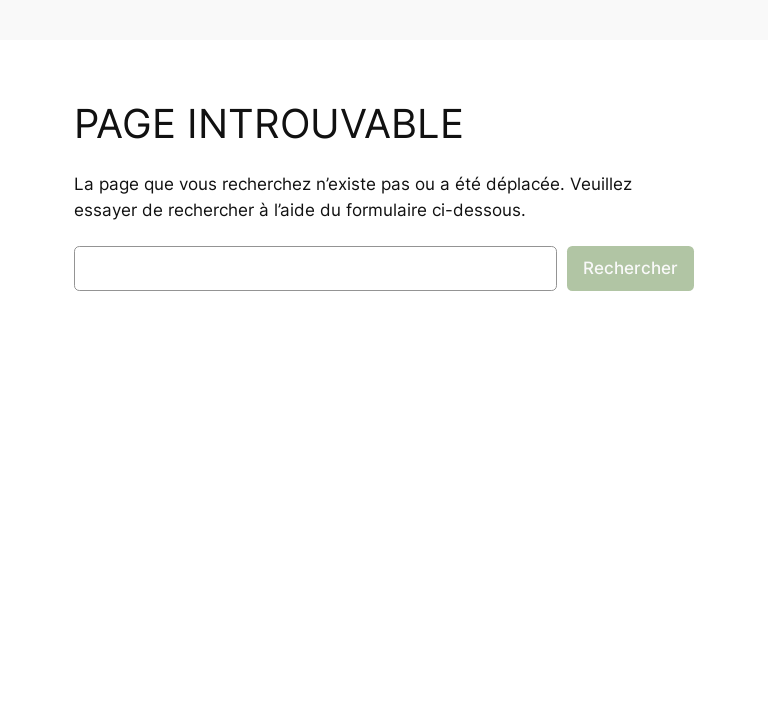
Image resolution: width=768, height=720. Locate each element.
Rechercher (630, 268)
